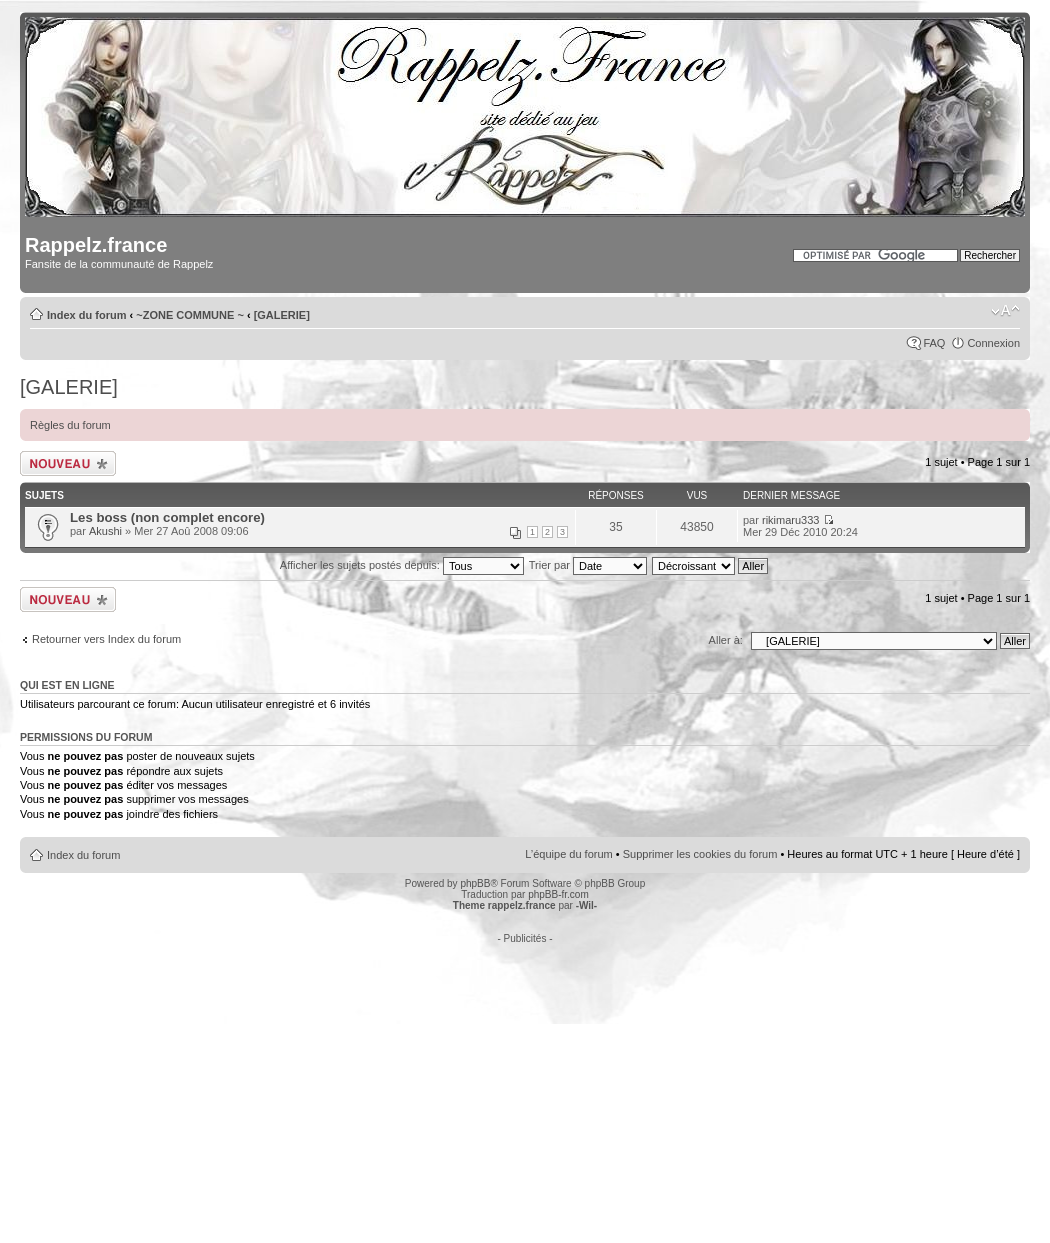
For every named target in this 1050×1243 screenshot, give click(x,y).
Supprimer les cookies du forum (700, 854)
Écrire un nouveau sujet (68, 463)
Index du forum (86, 315)
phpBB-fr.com (558, 894)
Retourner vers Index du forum (106, 639)
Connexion (993, 343)
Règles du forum (70, 425)
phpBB (475, 883)
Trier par (588, 565)
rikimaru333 (790, 520)
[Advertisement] (525, 1084)
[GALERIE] (282, 315)
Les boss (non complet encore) (167, 517)
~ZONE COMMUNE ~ (190, 315)
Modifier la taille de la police (1005, 311)
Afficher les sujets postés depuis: (402, 565)
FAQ (934, 343)
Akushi (105, 531)
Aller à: (726, 640)
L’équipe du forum (568, 854)
